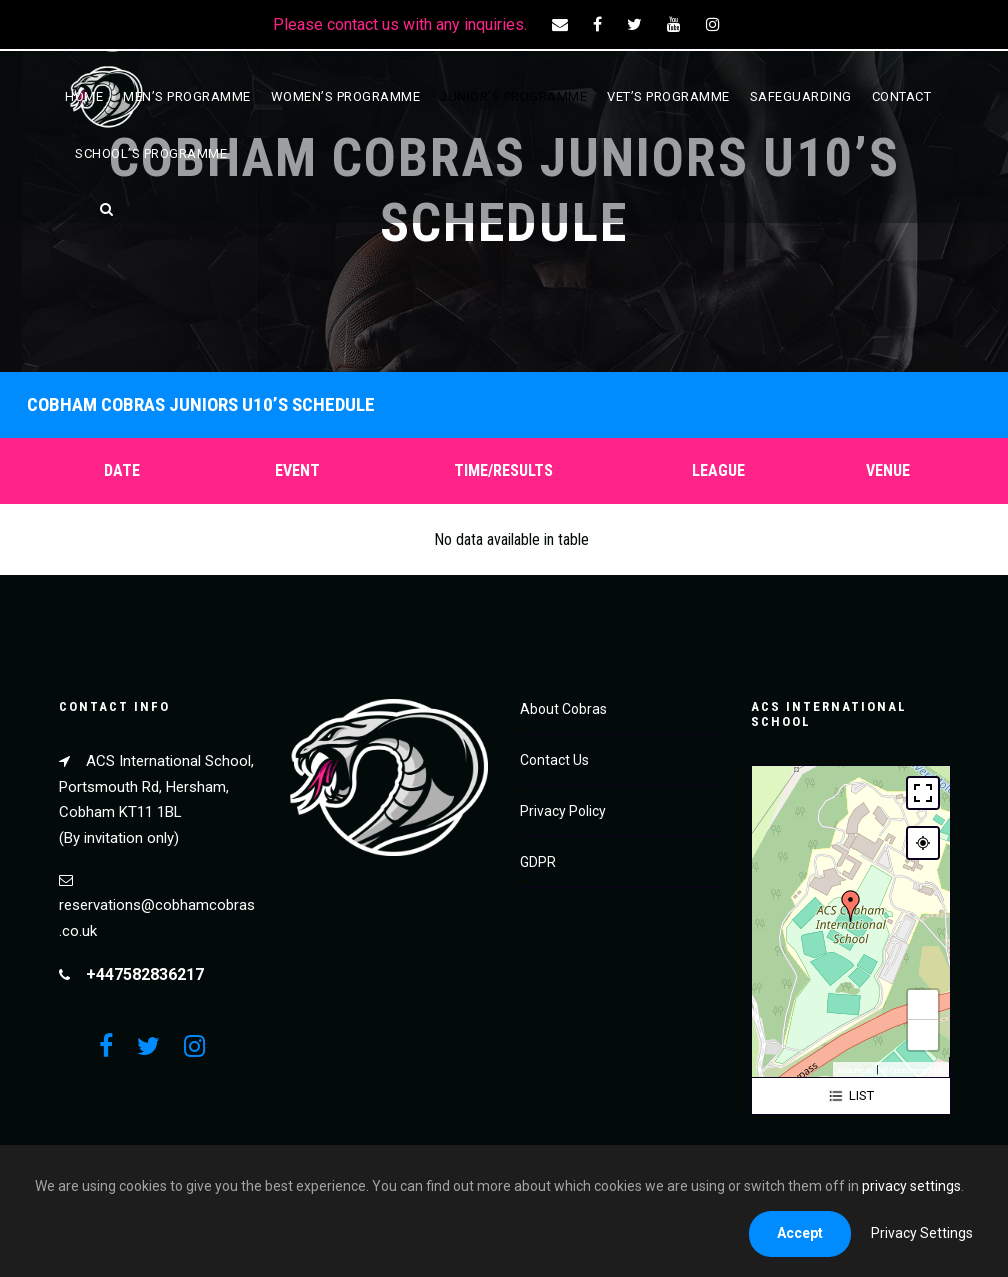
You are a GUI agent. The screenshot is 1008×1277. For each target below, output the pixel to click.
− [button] (922, 1035)
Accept (800, 1233)
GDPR (538, 862)
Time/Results (503, 470)
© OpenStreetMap (913, 1070)
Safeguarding (801, 96)
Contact (902, 96)
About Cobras (563, 709)
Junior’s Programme (513, 96)
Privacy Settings (922, 1233)
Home (84, 96)
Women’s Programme (346, 96)
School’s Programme (151, 153)
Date (122, 470)
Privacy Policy (563, 811)
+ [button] (922, 1005)
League (718, 470)
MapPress (855, 1070)
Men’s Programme (187, 96)
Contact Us (554, 760)
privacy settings (911, 1186)
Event (297, 470)
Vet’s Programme (668, 96)
